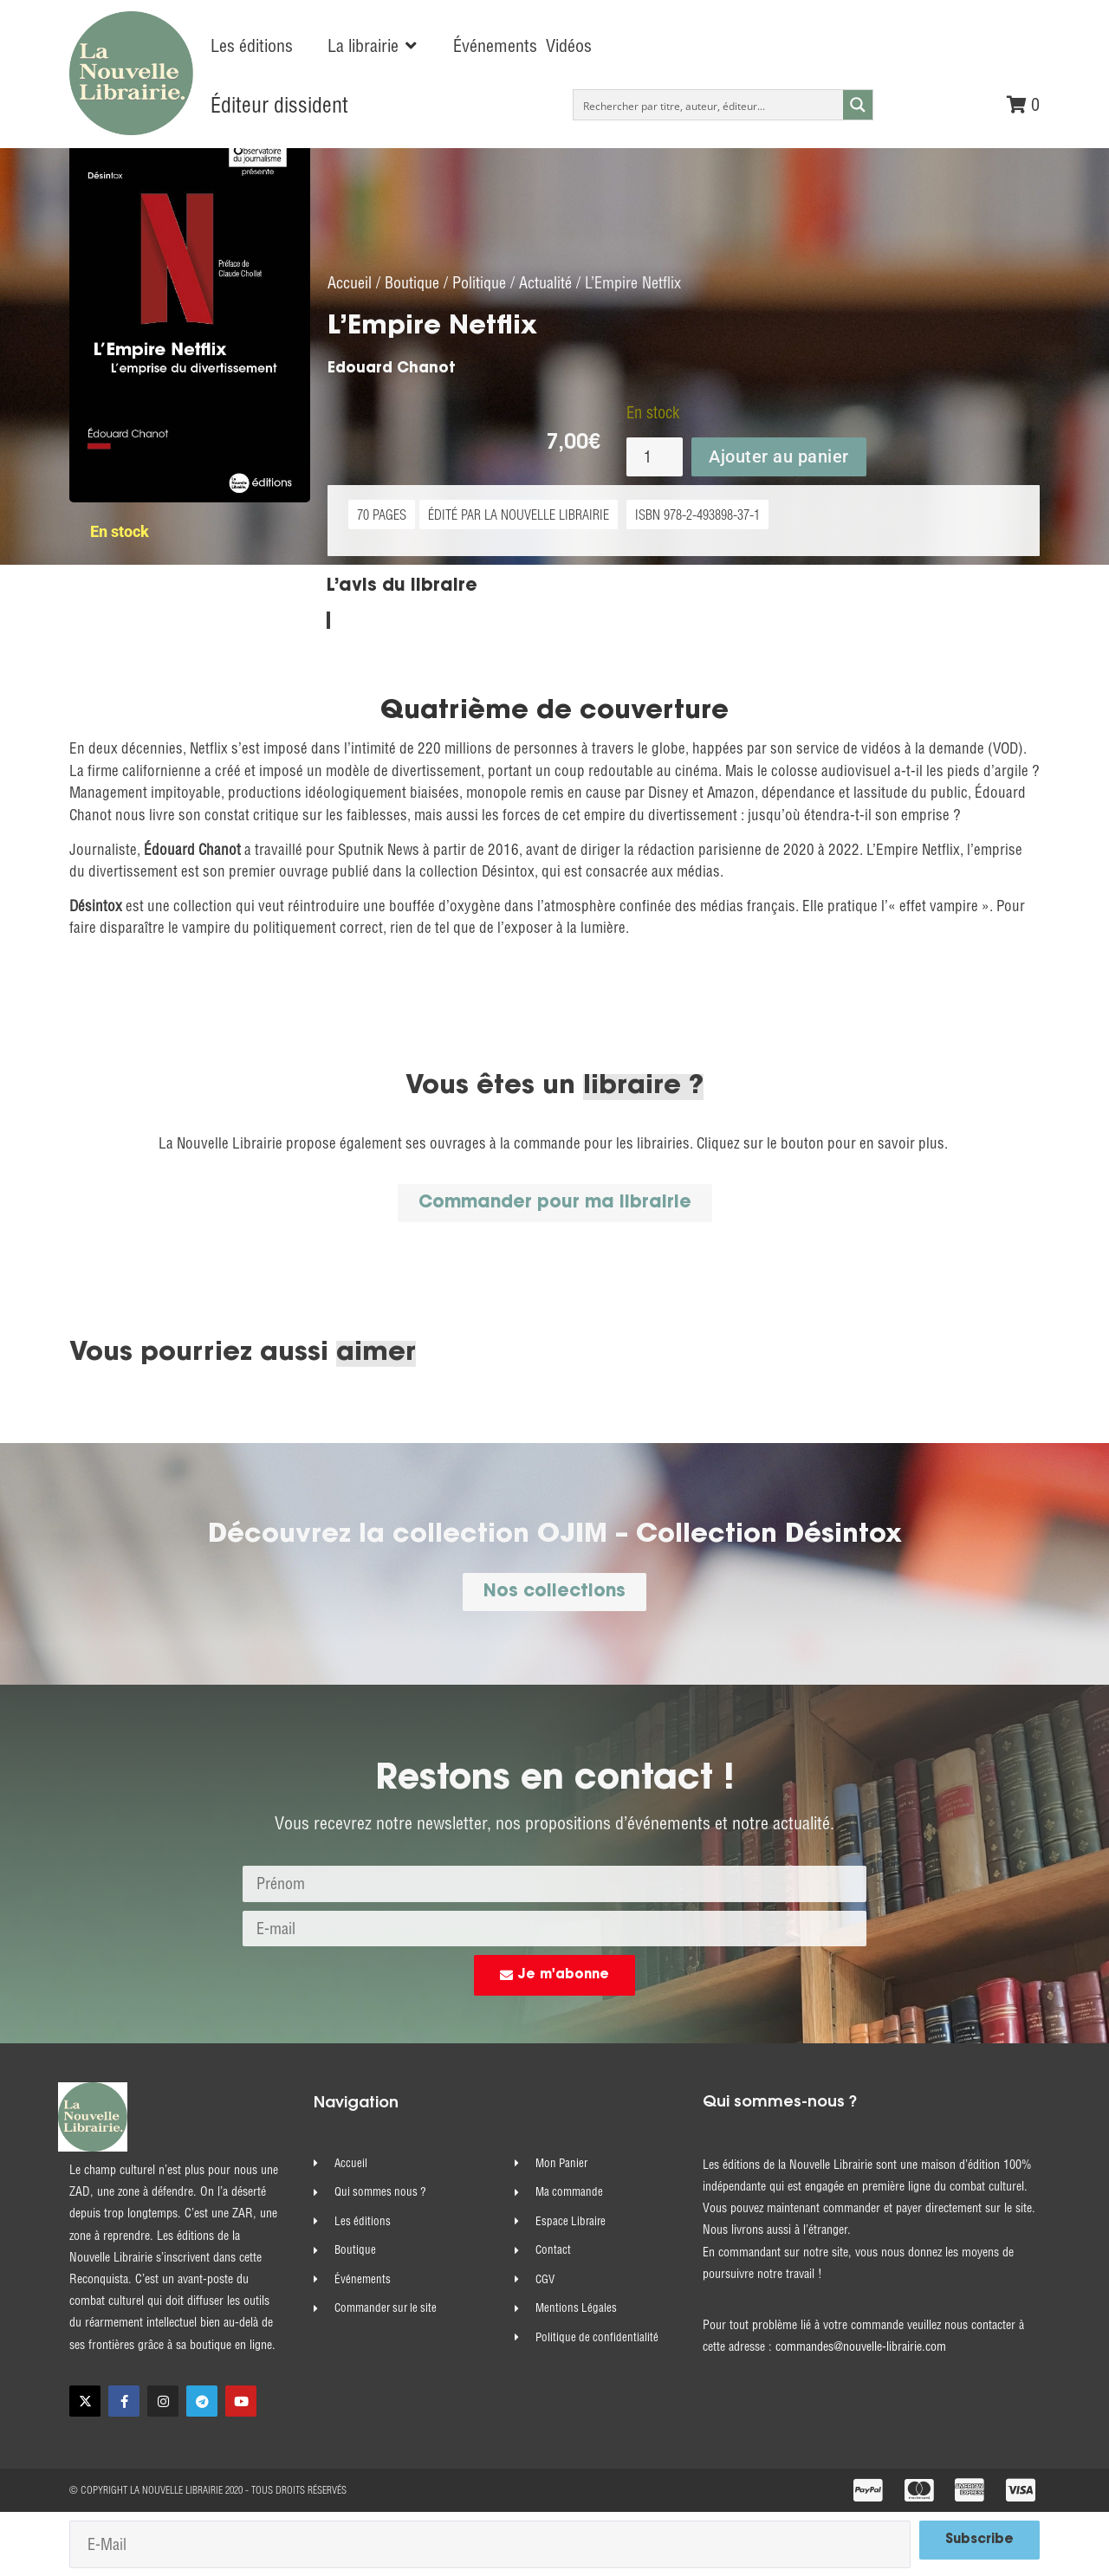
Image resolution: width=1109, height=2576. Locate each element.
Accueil (350, 282)
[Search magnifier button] (857, 105)
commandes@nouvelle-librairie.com (860, 2345)
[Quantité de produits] (654, 456)
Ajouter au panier (779, 455)
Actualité (545, 282)
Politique (479, 282)
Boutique (412, 282)
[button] (373, 46)
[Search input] (709, 104)
